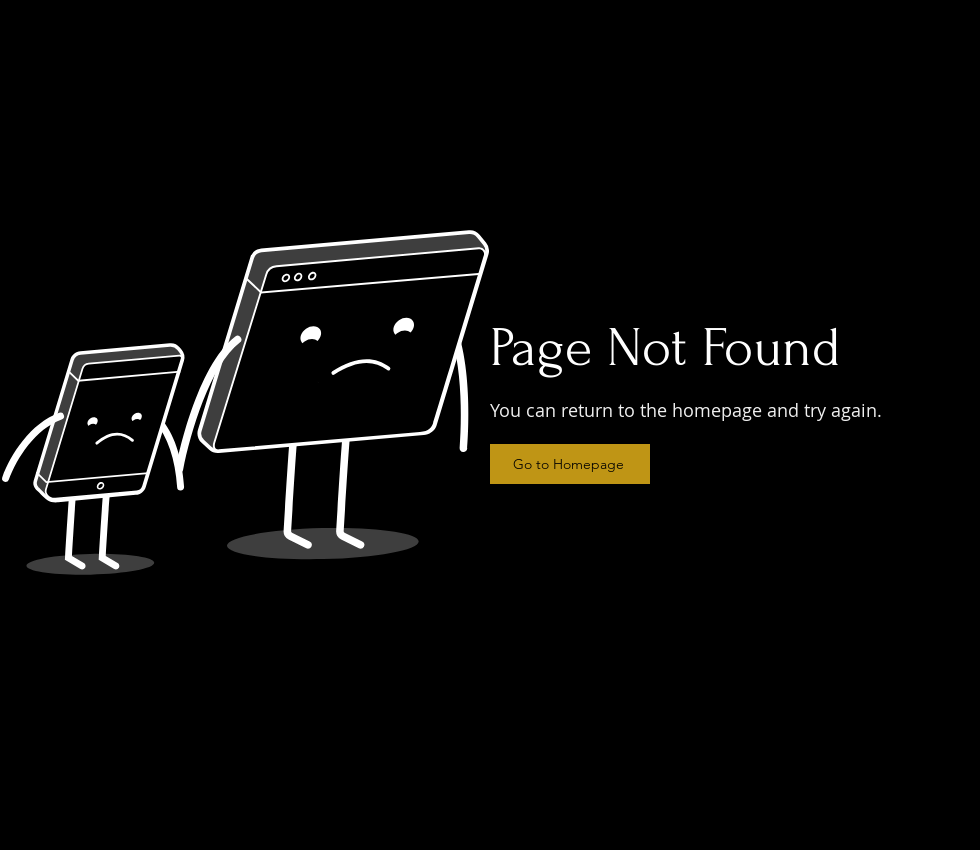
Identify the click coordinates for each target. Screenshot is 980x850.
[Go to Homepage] (570, 464)
